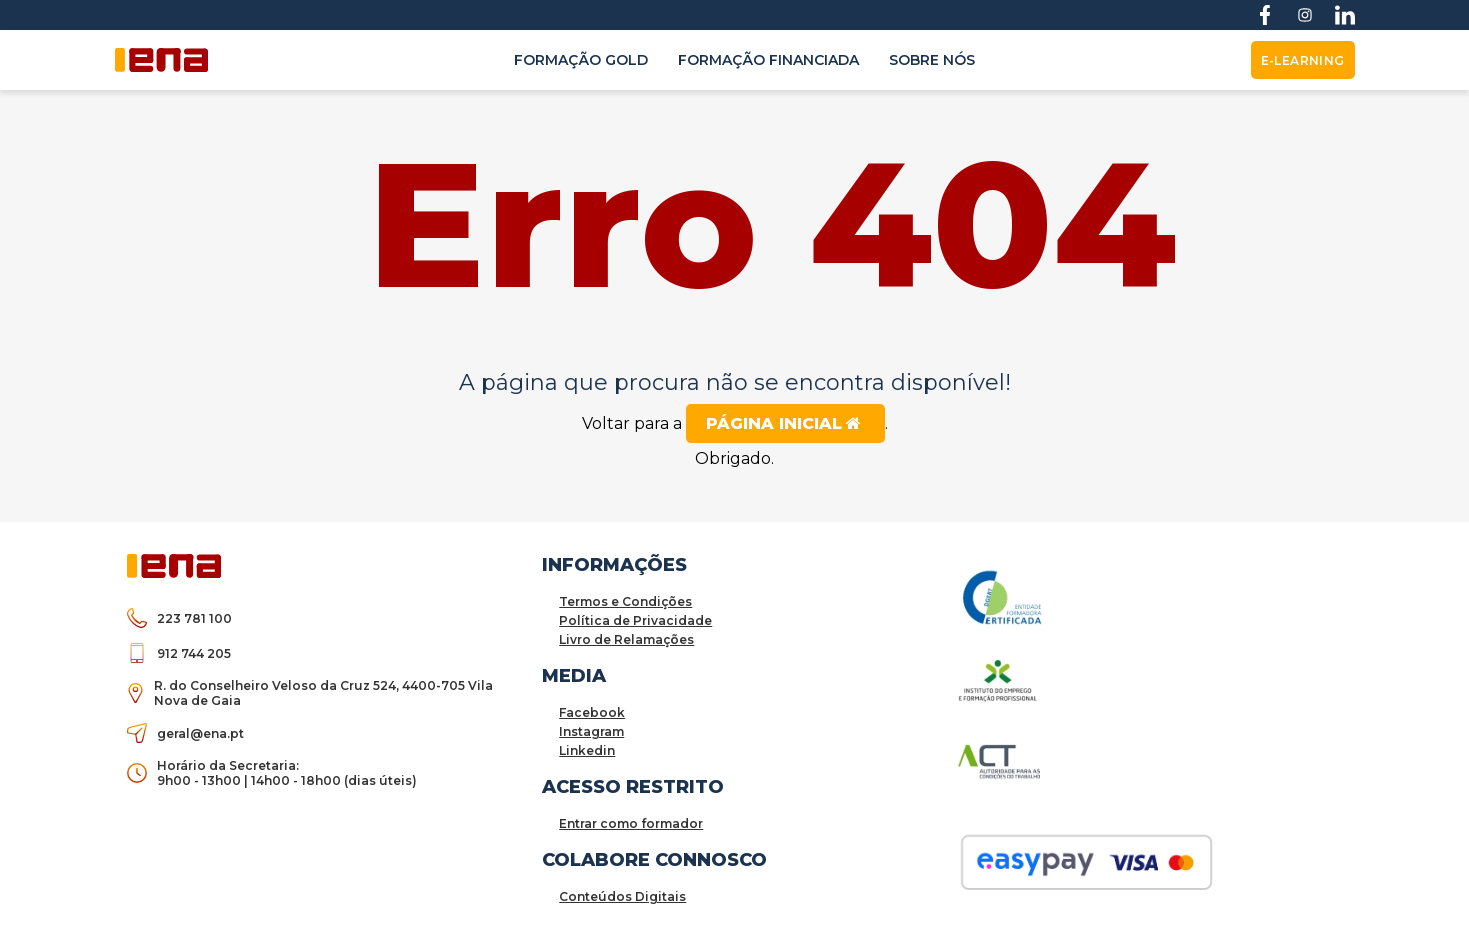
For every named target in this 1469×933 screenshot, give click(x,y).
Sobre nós (932, 60)
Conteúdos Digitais (622, 896)
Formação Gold (581, 60)
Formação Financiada (768, 60)
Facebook (592, 712)
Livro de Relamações (626, 639)
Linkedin (587, 750)
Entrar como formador (631, 823)
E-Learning (1303, 60)
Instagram (591, 731)
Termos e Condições (625, 601)
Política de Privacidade (635, 620)
